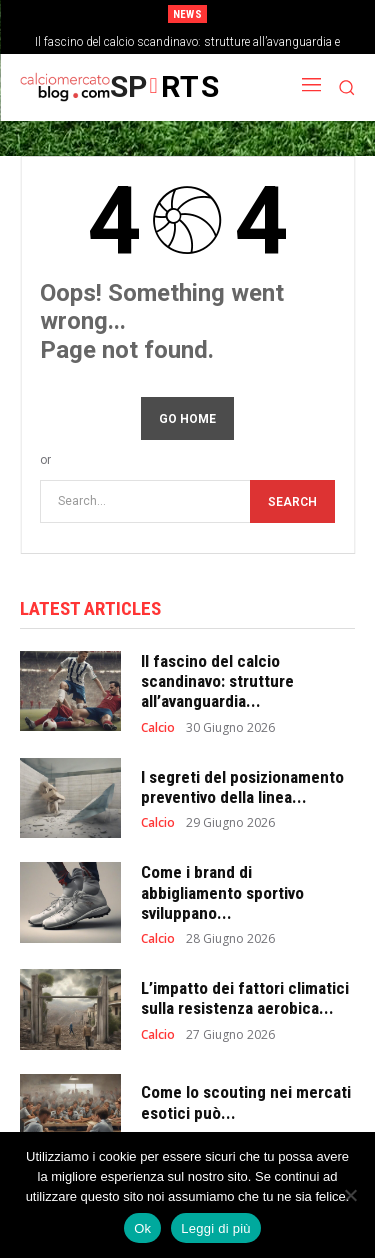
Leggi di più (216, 1228)
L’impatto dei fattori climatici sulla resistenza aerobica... (245, 998)
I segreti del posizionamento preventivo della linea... (242, 787)
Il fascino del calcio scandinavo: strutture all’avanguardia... (217, 681)
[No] (350, 1195)
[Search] (292, 501)
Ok (142, 1228)
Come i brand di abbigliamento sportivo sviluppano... (222, 892)
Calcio (158, 728)
